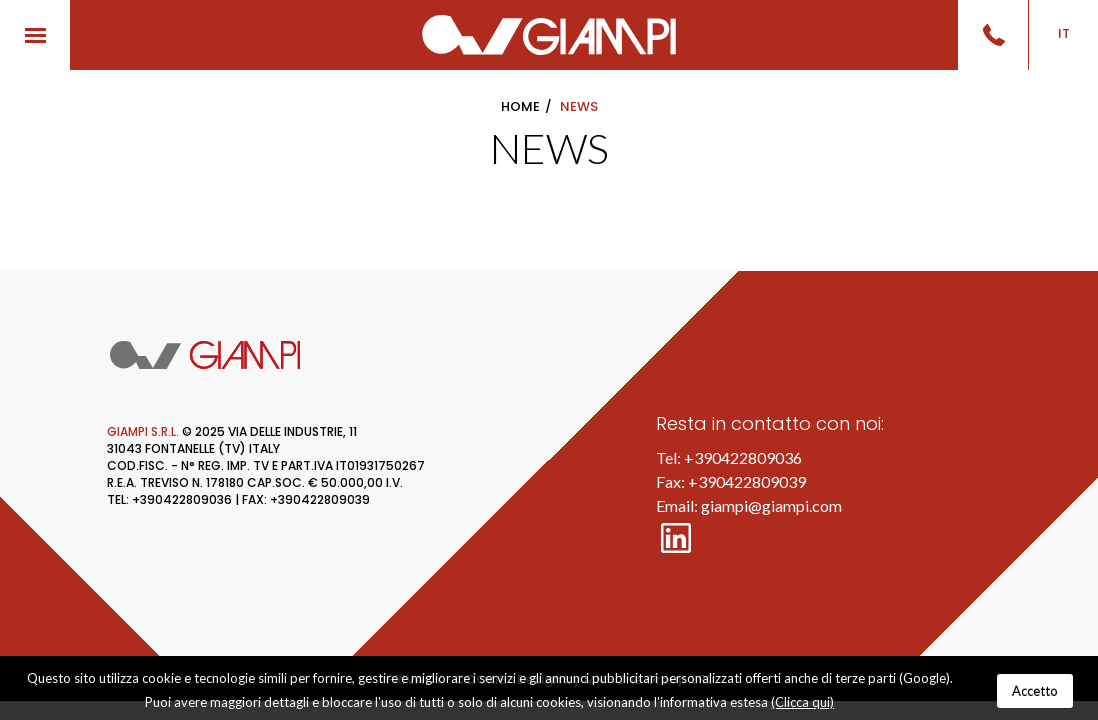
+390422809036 (743, 457)
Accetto (1035, 691)
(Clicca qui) (802, 702)
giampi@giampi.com (771, 505)
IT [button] (1064, 33)
